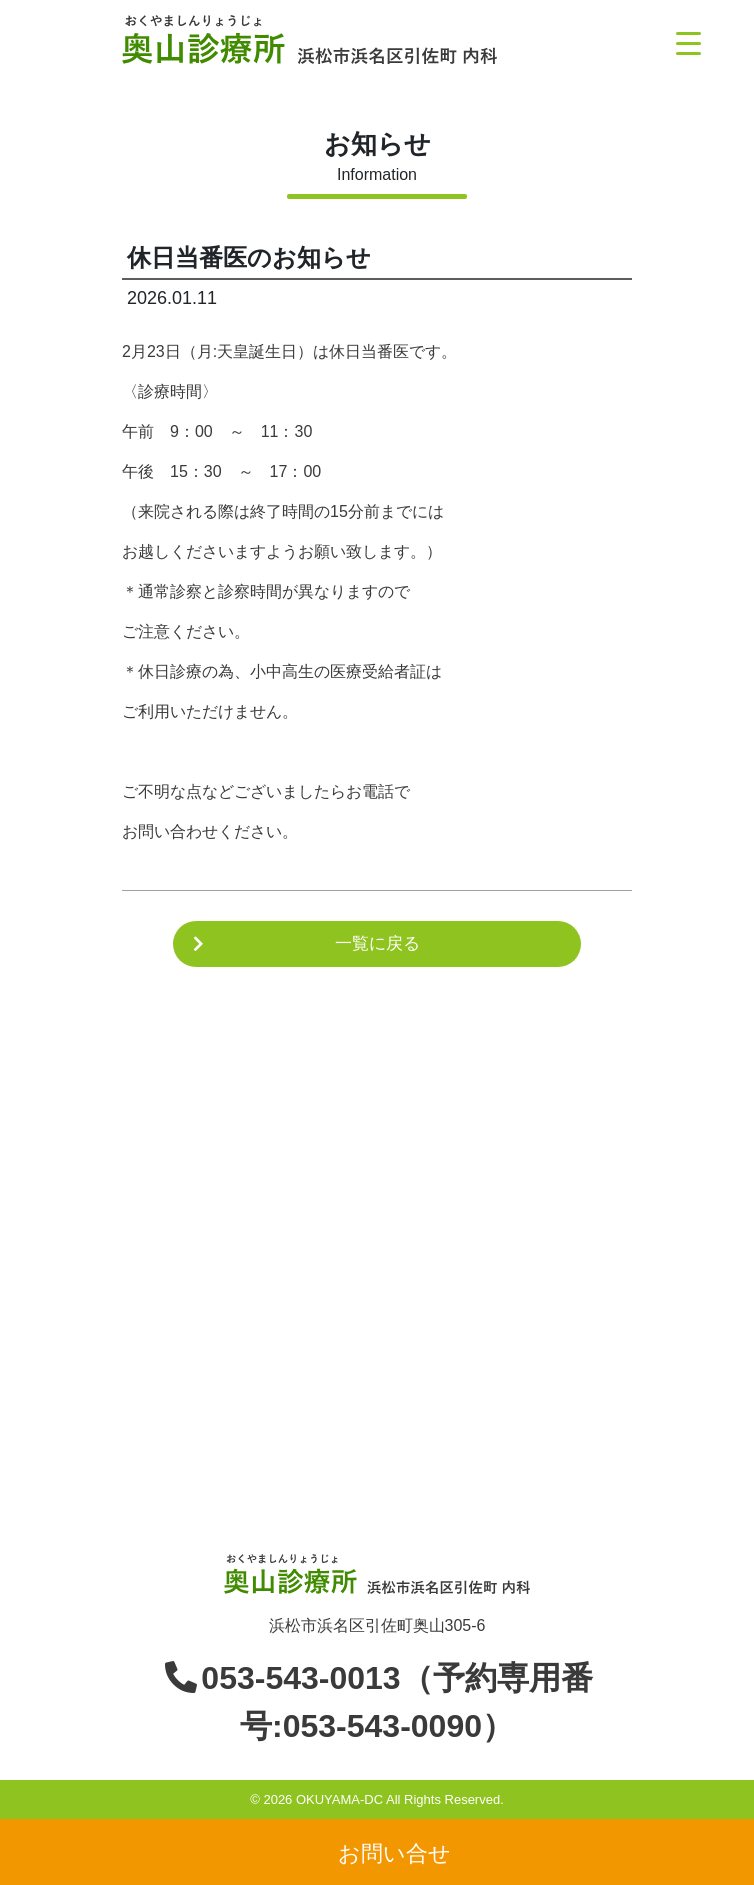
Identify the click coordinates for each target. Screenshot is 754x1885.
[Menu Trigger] (688, 42)
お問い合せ (394, 1853)
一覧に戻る (377, 943)
